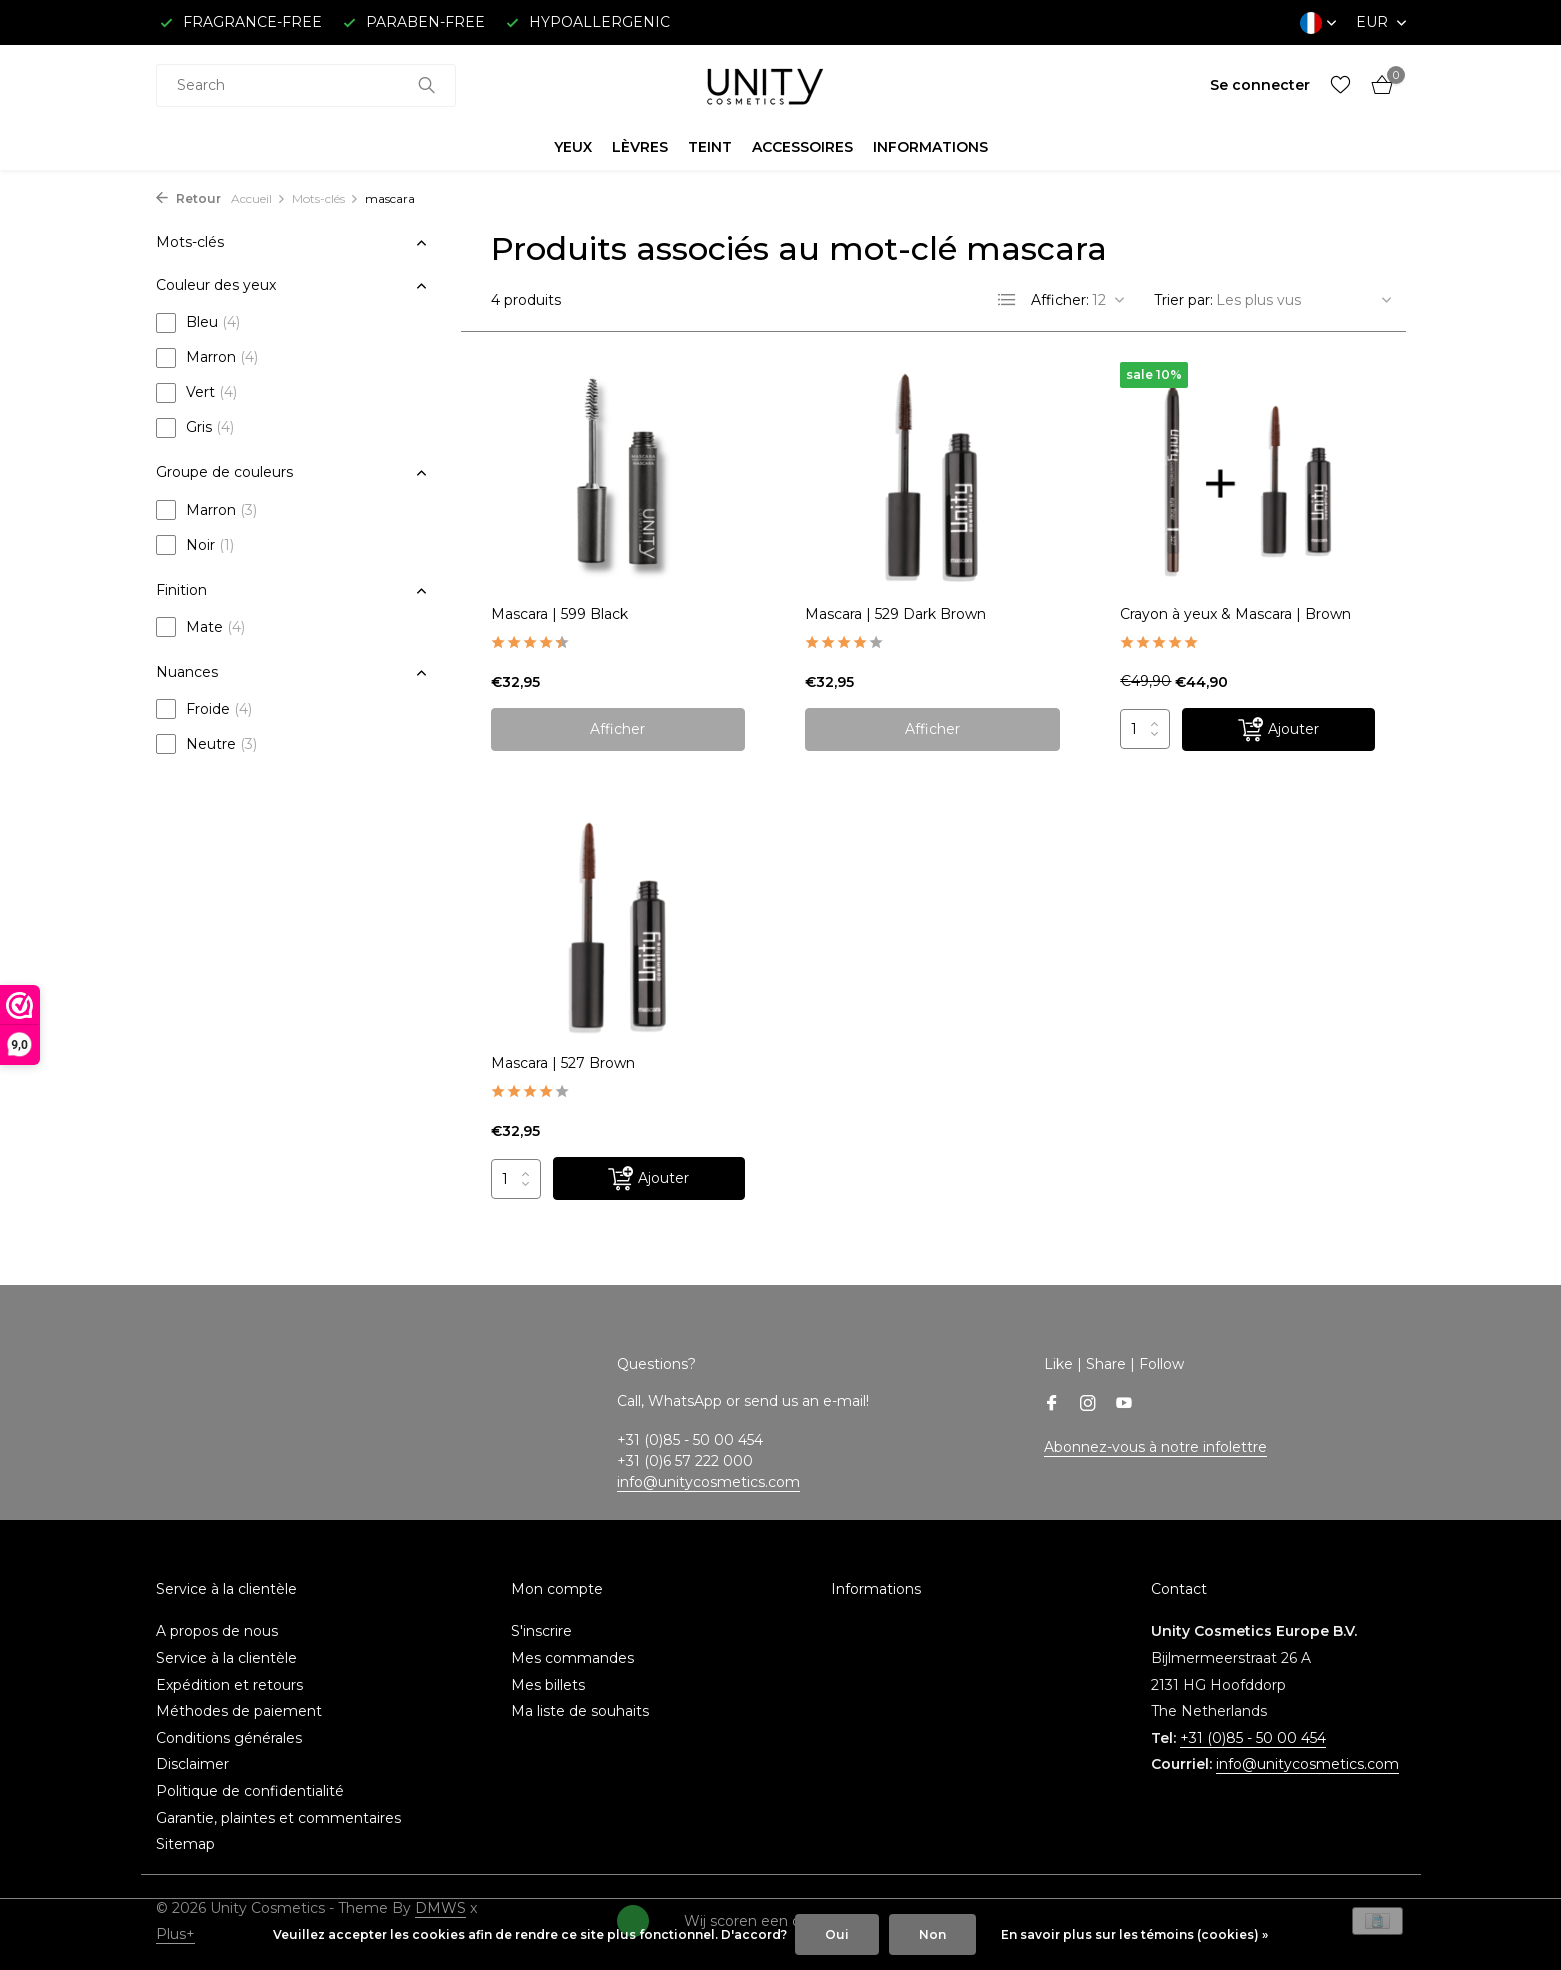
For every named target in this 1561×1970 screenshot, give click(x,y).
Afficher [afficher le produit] (617, 729)
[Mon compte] (1260, 85)
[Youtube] (1124, 1405)
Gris (195, 428)
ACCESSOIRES (802, 147)
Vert (196, 393)
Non (932, 1934)
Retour (188, 198)
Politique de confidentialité (250, 1791)
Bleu (198, 323)
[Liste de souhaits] (1340, 85)
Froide (204, 709)
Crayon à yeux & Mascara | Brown (1235, 614)
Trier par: (1183, 300)
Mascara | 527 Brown (563, 1063)
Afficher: (1060, 300)
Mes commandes (572, 1658)
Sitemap (185, 1844)
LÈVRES (640, 147)
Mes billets (548, 1685)
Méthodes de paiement (239, 1711)
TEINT (710, 147)
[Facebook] (1052, 1405)
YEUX (573, 147)
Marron (207, 358)
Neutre (206, 744)
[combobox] (306, 85)
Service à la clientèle (226, 1658)
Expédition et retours (229, 1685)
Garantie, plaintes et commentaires (278, 1818)
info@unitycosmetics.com (708, 1482)
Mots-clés (325, 198)
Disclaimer (192, 1764)
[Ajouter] (1278, 729)
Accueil (258, 198)
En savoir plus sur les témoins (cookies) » (1134, 1934)
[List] (1007, 300)
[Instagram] (1088, 1405)
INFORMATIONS (930, 147)
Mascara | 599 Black (559, 614)
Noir (195, 545)
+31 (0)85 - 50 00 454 (1253, 1738)
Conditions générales (229, 1738)
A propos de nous (217, 1631)
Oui (837, 1934)
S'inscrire (541, 1631)
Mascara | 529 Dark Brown (895, 614)
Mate (200, 627)
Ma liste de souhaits (580, 1711)
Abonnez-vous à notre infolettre (1155, 1447)
